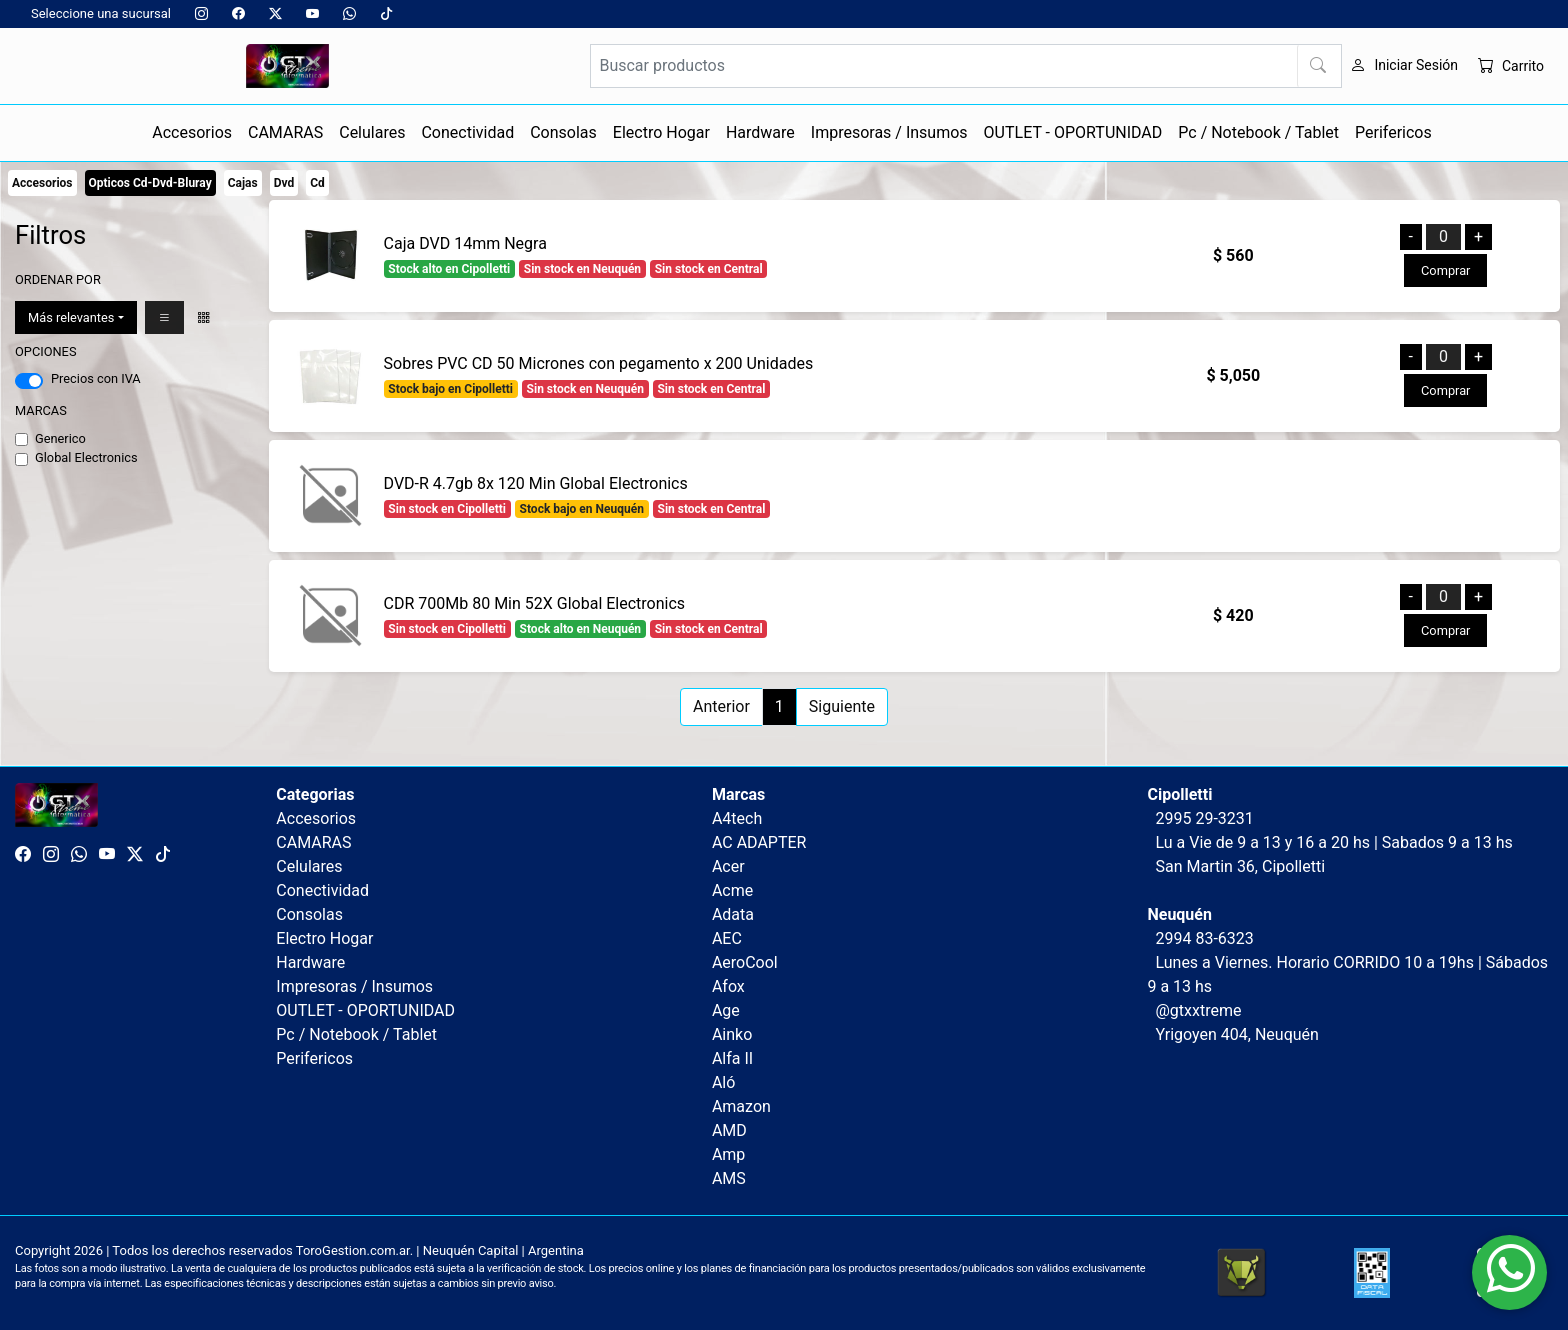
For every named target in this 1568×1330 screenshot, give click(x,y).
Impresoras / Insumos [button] (889, 132)
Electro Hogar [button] (661, 132)
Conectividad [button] (467, 132)
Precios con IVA (96, 378)
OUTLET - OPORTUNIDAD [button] (1073, 132)
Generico (60, 438)
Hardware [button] (760, 132)
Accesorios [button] (192, 132)
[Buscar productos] (966, 66)
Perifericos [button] (1393, 132)
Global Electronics (86, 457)
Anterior (721, 706)
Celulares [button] (372, 132)
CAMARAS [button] (285, 132)
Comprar (1445, 270)
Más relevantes (71, 317)
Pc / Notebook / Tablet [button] (1258, 132)
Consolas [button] (563, 132)
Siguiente (842, 706)
